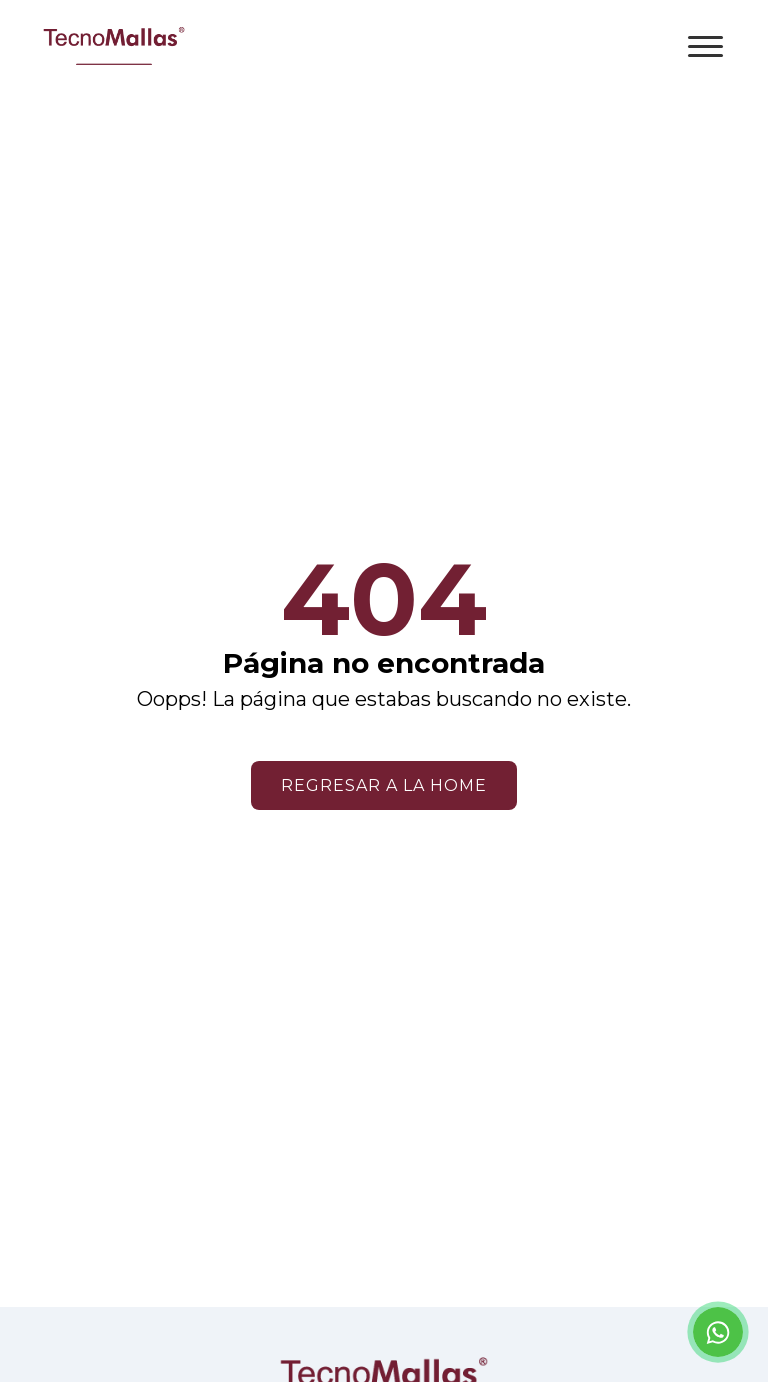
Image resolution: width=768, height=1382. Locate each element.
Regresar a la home (384, 785)
